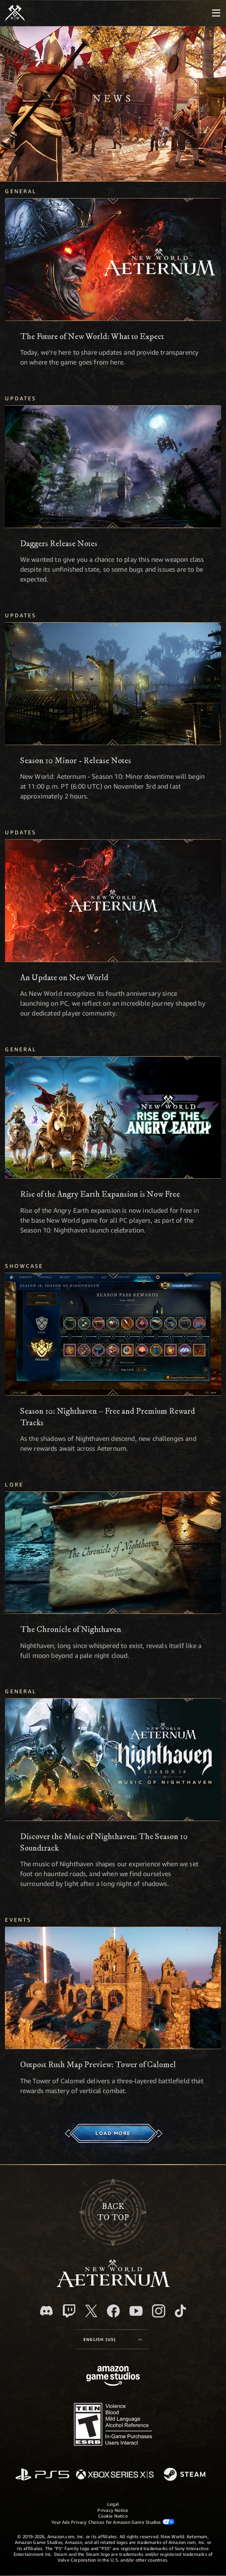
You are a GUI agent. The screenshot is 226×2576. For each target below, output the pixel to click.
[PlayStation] (42, 2475)
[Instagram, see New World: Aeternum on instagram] (158, 2310)
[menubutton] (216, 13)
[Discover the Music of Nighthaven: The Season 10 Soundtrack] (113, 1759)
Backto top (113, 2212)
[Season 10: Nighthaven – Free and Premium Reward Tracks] (113, 1334)
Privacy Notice (112, 2510)
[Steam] (185, 2475)
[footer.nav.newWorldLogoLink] (113, 2284)
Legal (113, 2504)
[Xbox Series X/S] (115, 2475)
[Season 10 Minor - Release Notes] (113, 683)
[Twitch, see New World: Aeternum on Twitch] (69, 2310)
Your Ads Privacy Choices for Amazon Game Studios (113, 2522)
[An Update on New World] (113, 900)
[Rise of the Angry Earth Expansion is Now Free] (113, 1117)
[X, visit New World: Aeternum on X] (91, 2311)
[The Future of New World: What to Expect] (113, 259)
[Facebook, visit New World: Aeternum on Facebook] (113, 2310)
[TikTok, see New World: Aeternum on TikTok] (180, 2310)
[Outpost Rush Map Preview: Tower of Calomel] (113, 1988)
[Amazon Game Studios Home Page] (113, 2377)
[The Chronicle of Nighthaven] (113, 1552)
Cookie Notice (113, 2515)
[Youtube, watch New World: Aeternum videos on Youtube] (136, 2310)
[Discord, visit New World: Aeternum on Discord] (46, 2311)
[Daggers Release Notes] (113, 466)
